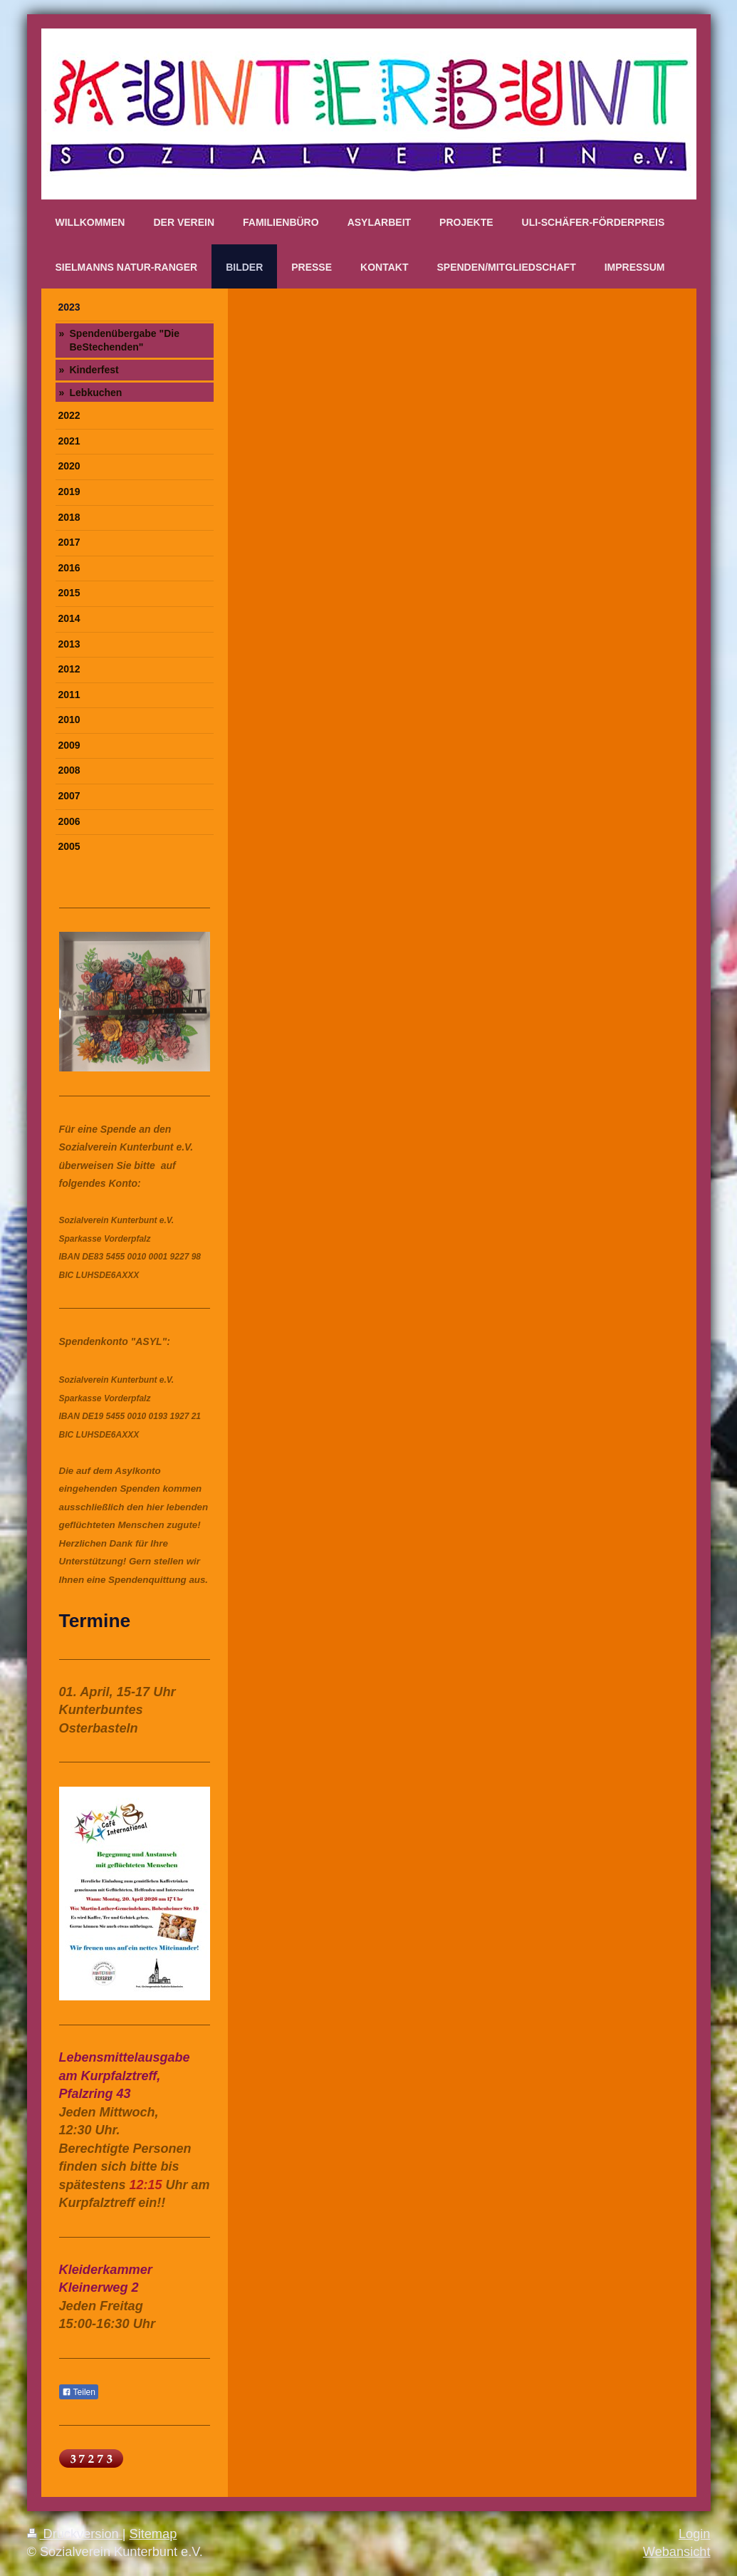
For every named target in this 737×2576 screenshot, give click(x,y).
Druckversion (74, 2534)
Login (695, 2534)
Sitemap (153, 2534)
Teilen (78, 2392)
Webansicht (677, 2552)
